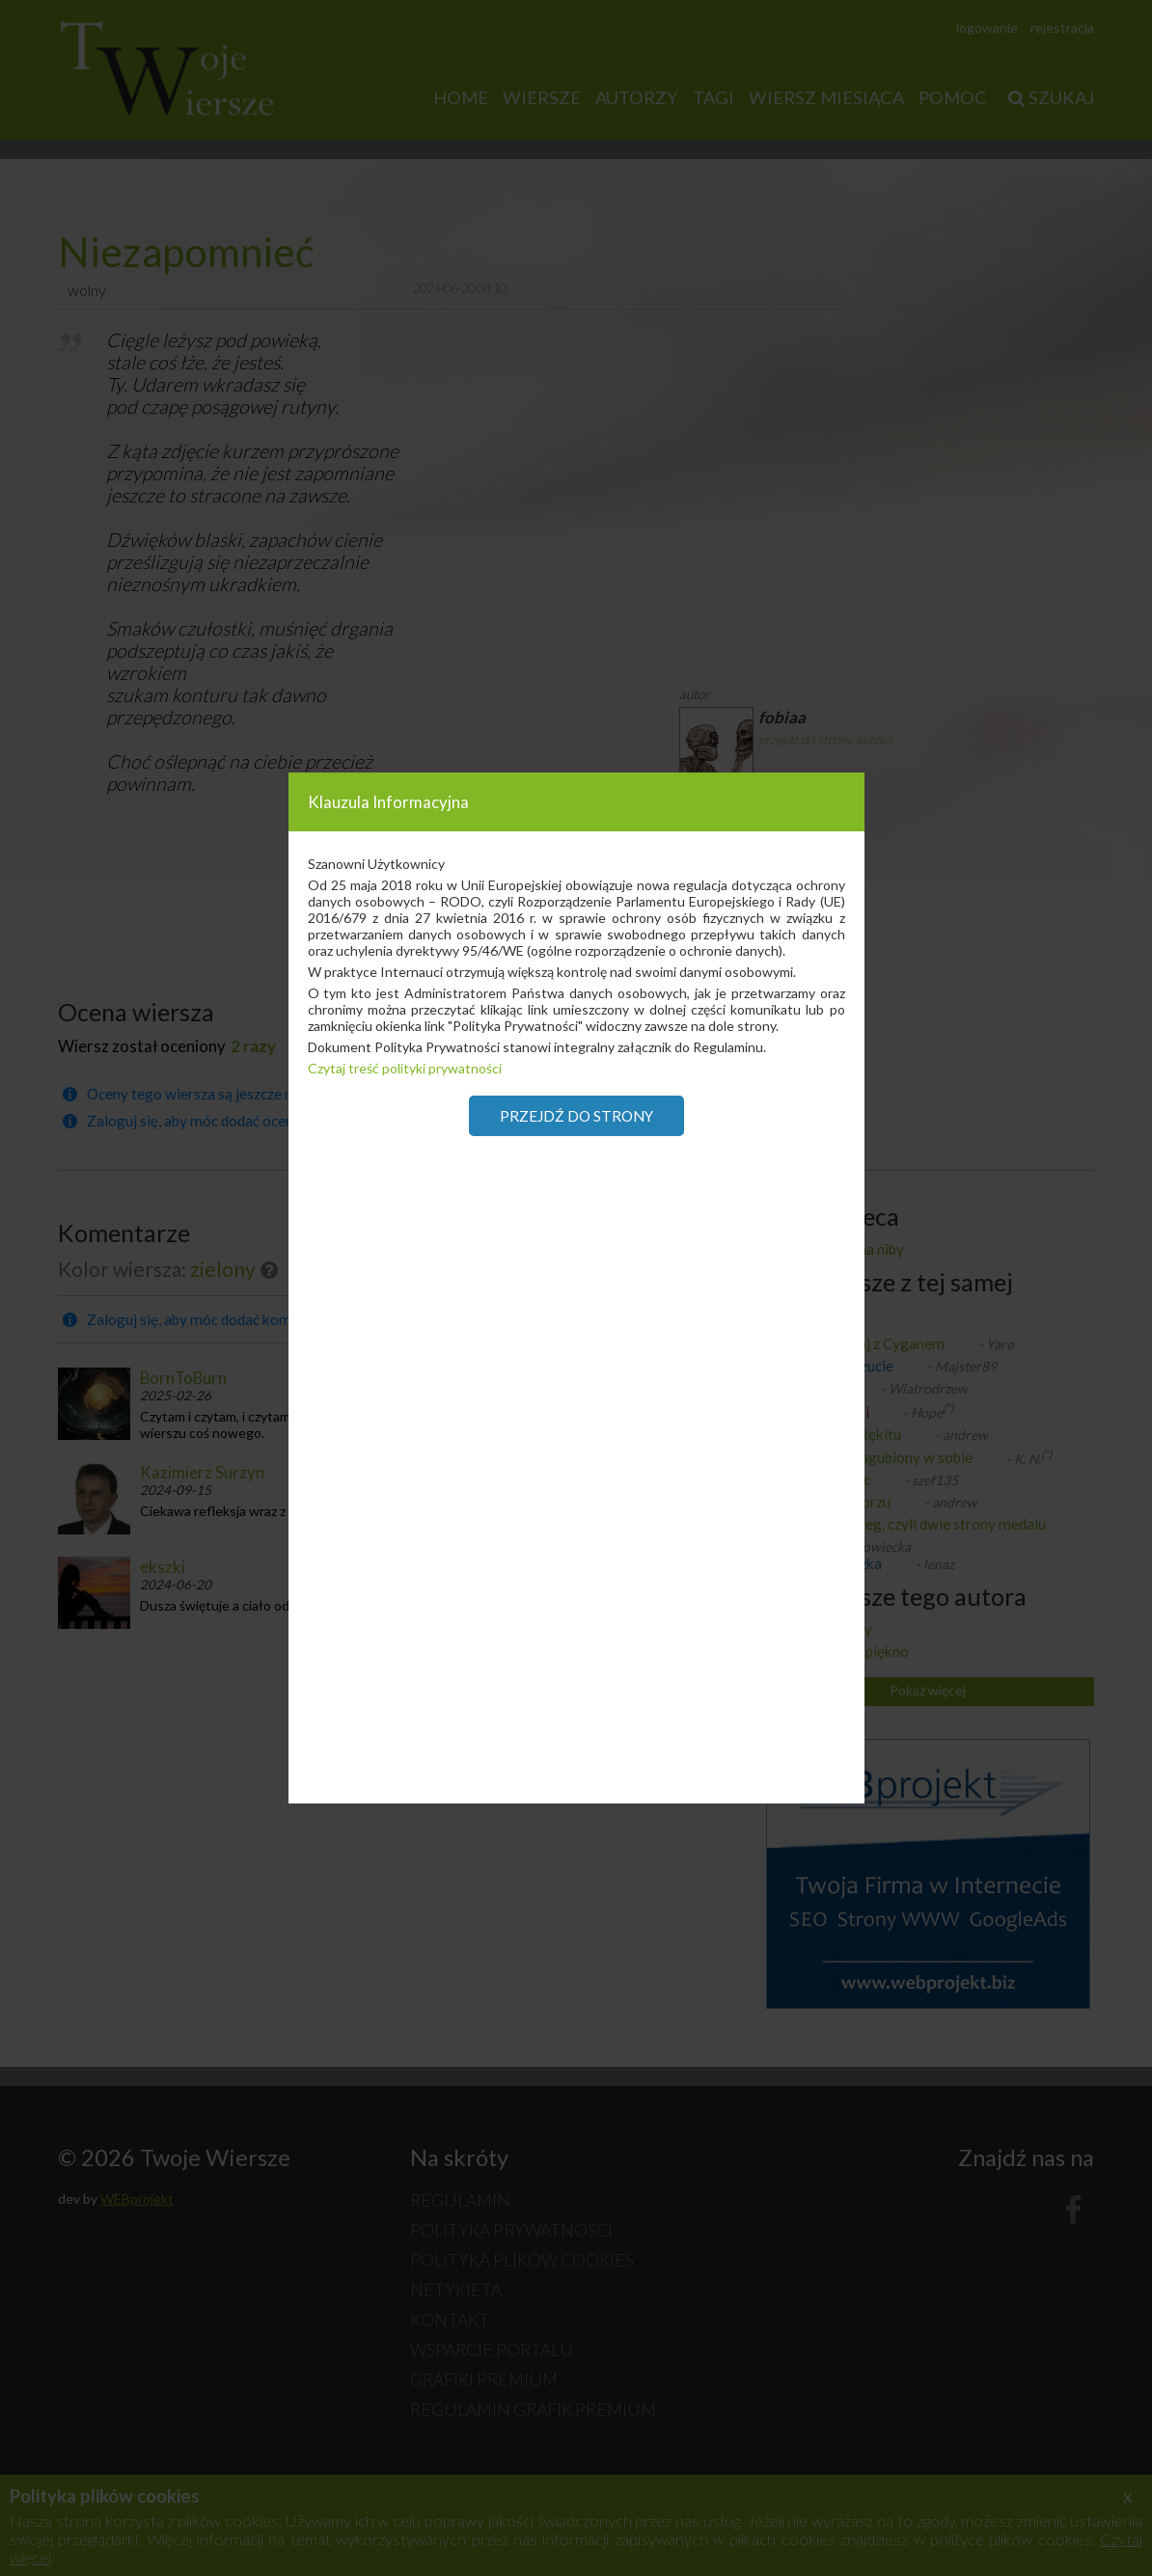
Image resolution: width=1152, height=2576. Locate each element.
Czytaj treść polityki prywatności (405, 1068)
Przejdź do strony (576, 1116)
